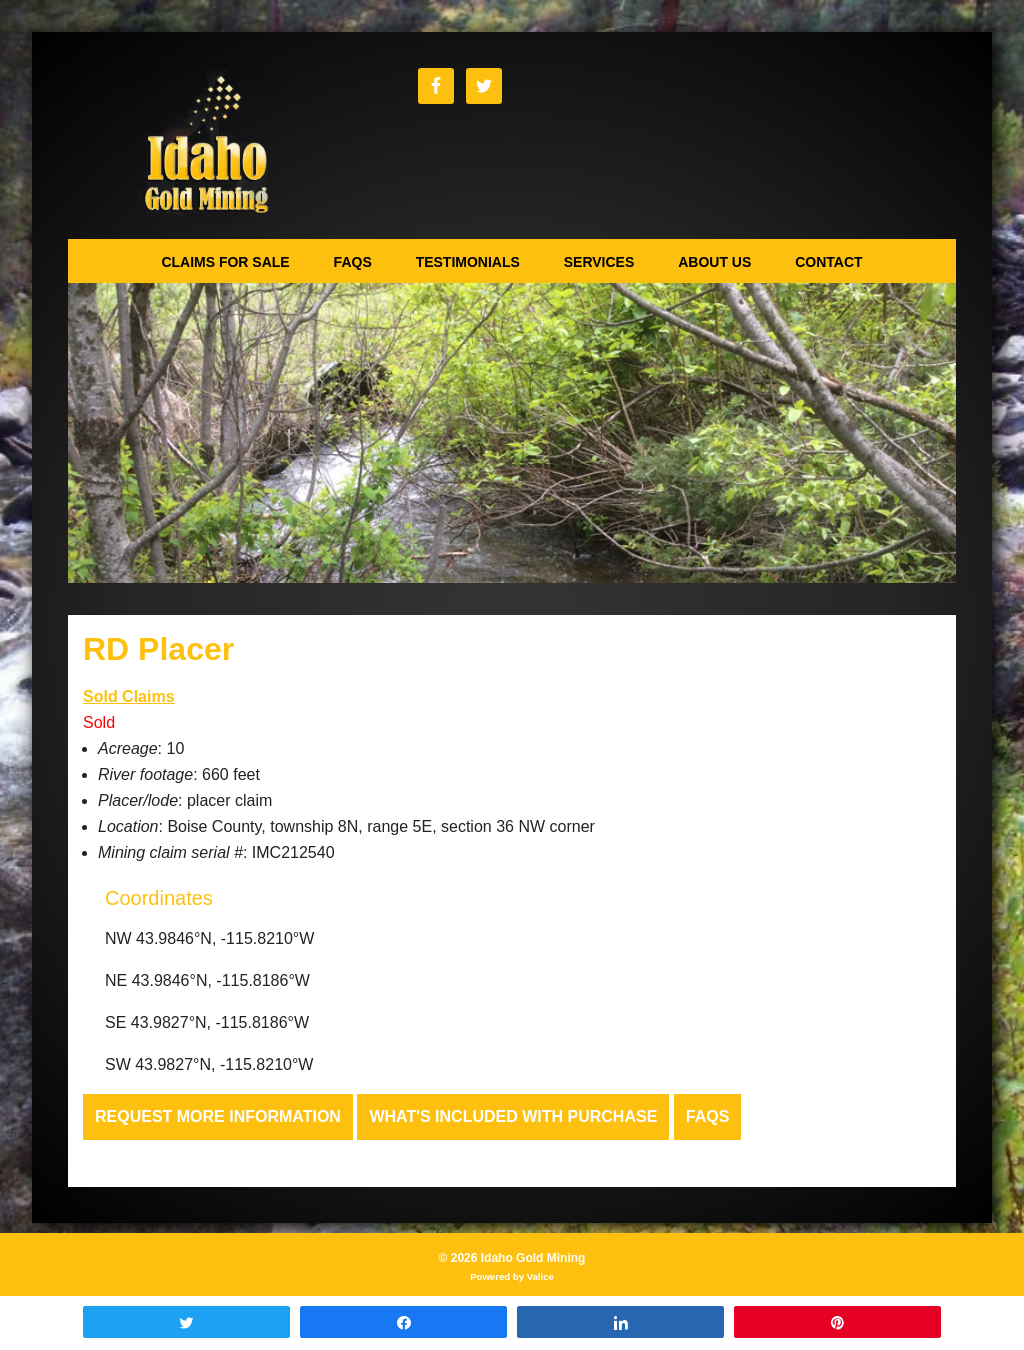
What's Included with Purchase (513, 1116)
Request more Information (218, 1116)
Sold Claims (129, 696)
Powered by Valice (512, 1276)
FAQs (708, 1116)
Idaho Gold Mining (204, 145)
